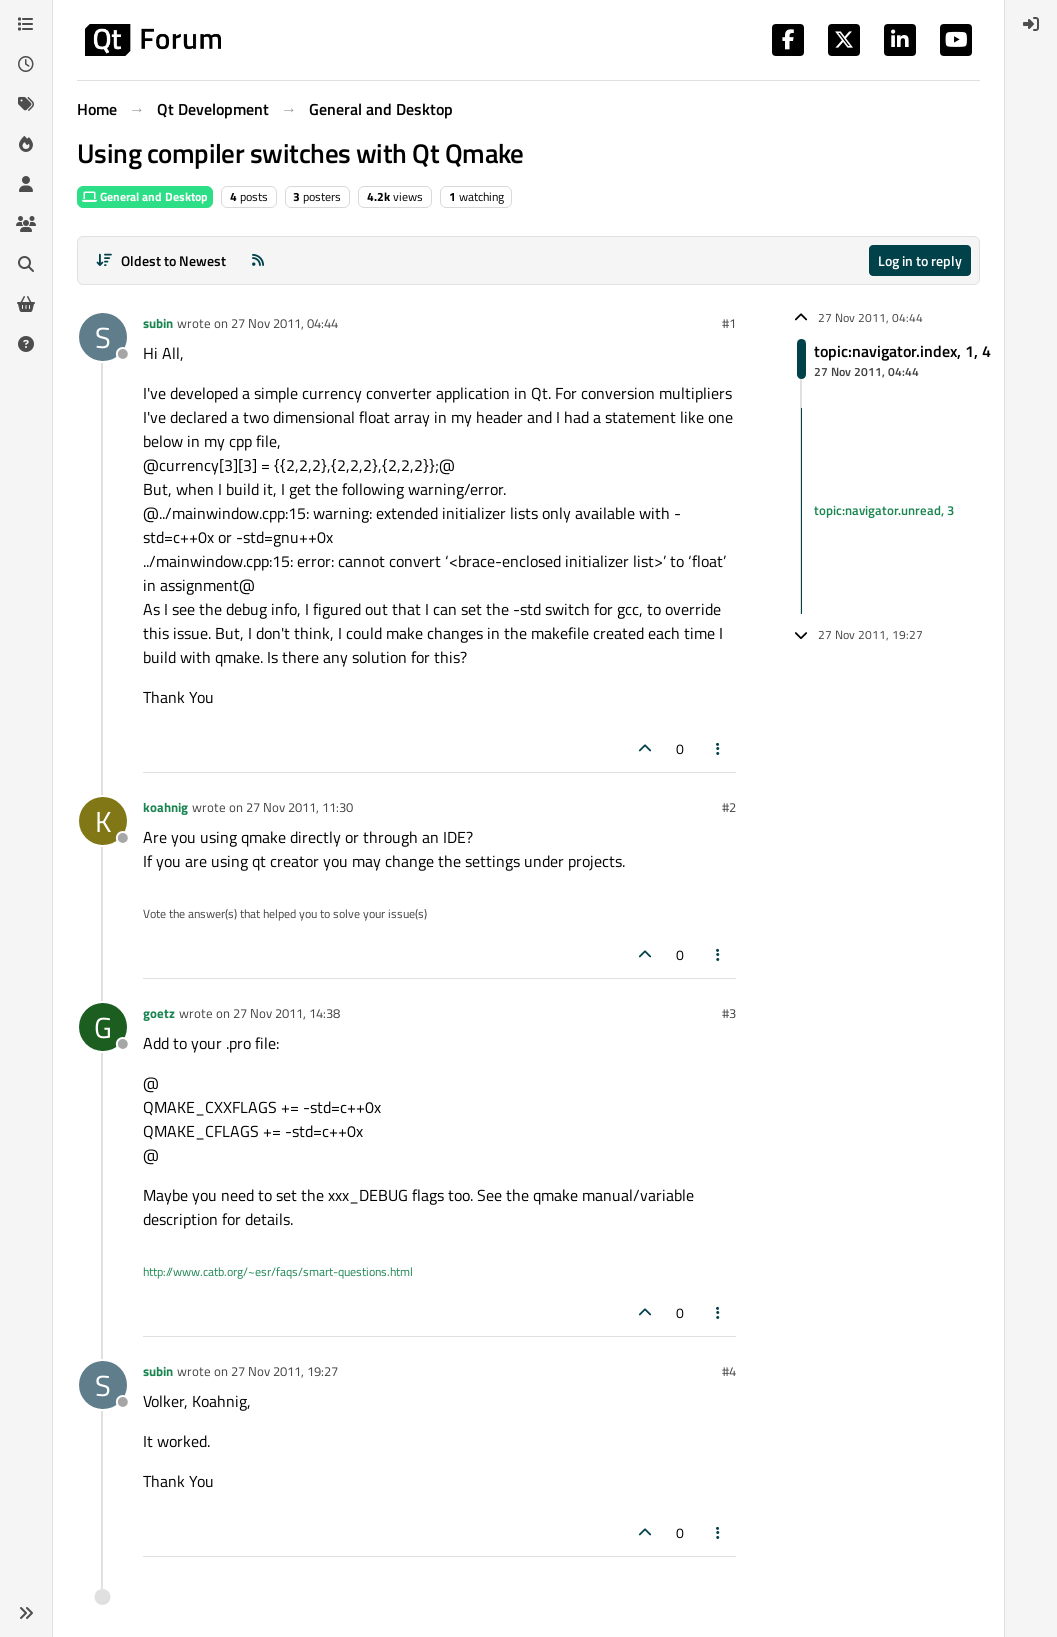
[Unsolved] (26, 344)
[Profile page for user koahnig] (103, 821)
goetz (159, 1013)
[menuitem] (1031, 24)
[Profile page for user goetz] (103, 1027)
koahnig (165, 807)
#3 (729, 1013)
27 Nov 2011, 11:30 (299, 807)
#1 (729, 323)
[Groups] (26, 224)
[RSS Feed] (258, 260)
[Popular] (26, 144)
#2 (729, 807)
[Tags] (26, 104)
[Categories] (26, 24)
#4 (729, 1371)
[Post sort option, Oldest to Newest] (160, 260)
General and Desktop (145, 196)
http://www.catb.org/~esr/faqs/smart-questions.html (278, 1271)
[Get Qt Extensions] (26, 304)
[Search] (26, 264)
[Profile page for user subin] (103, 337)
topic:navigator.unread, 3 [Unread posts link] (884, 510)
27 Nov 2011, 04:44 (284, 323)
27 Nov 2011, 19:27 (284, 1371)
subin (158, 323)
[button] (26, 1613)
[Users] (26, 184)
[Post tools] (719, 748)
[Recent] (26, 64)
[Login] (1031, 24)
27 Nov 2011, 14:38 (286, 1013)
